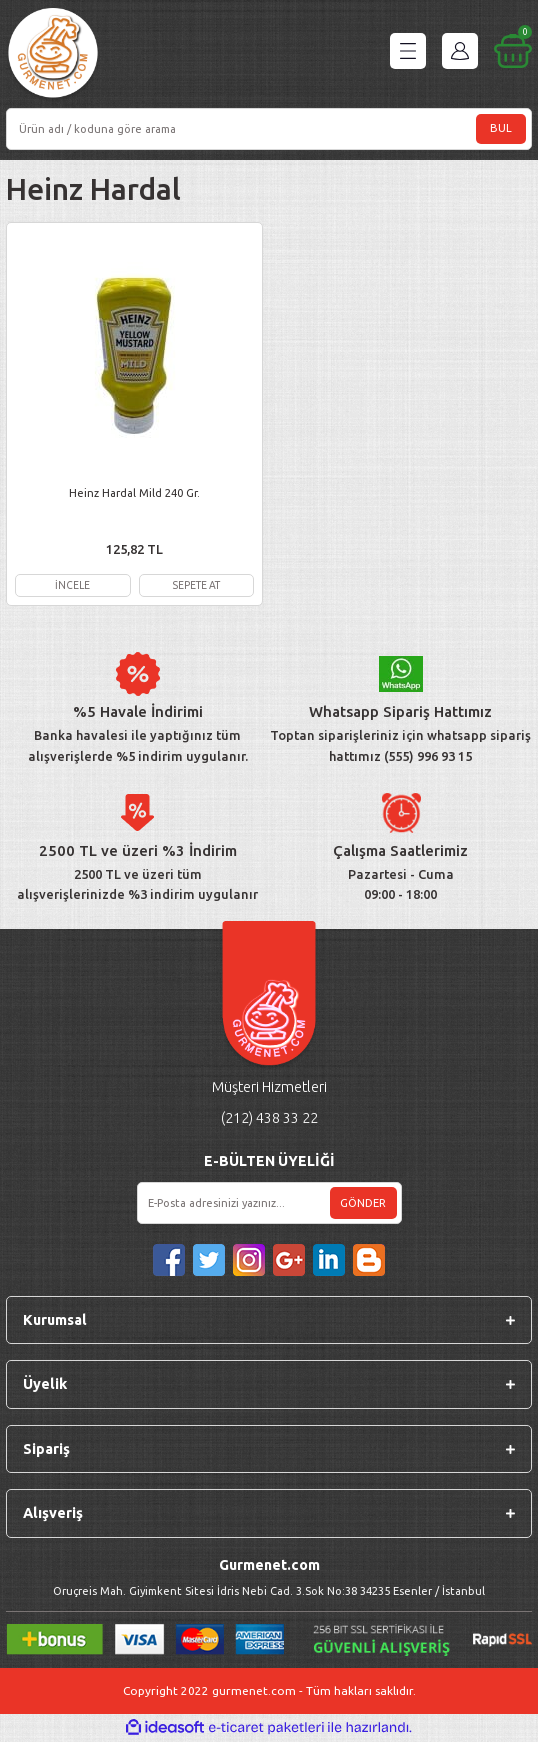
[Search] (269, 129)
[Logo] (53, 55)
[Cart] (513, 51)
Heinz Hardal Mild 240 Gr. (134, 493)
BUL (501, 128)
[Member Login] (460, 51)
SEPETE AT (196, 585)
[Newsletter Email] (269, 1203)
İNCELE (72, 585)
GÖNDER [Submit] (363, 1203)
